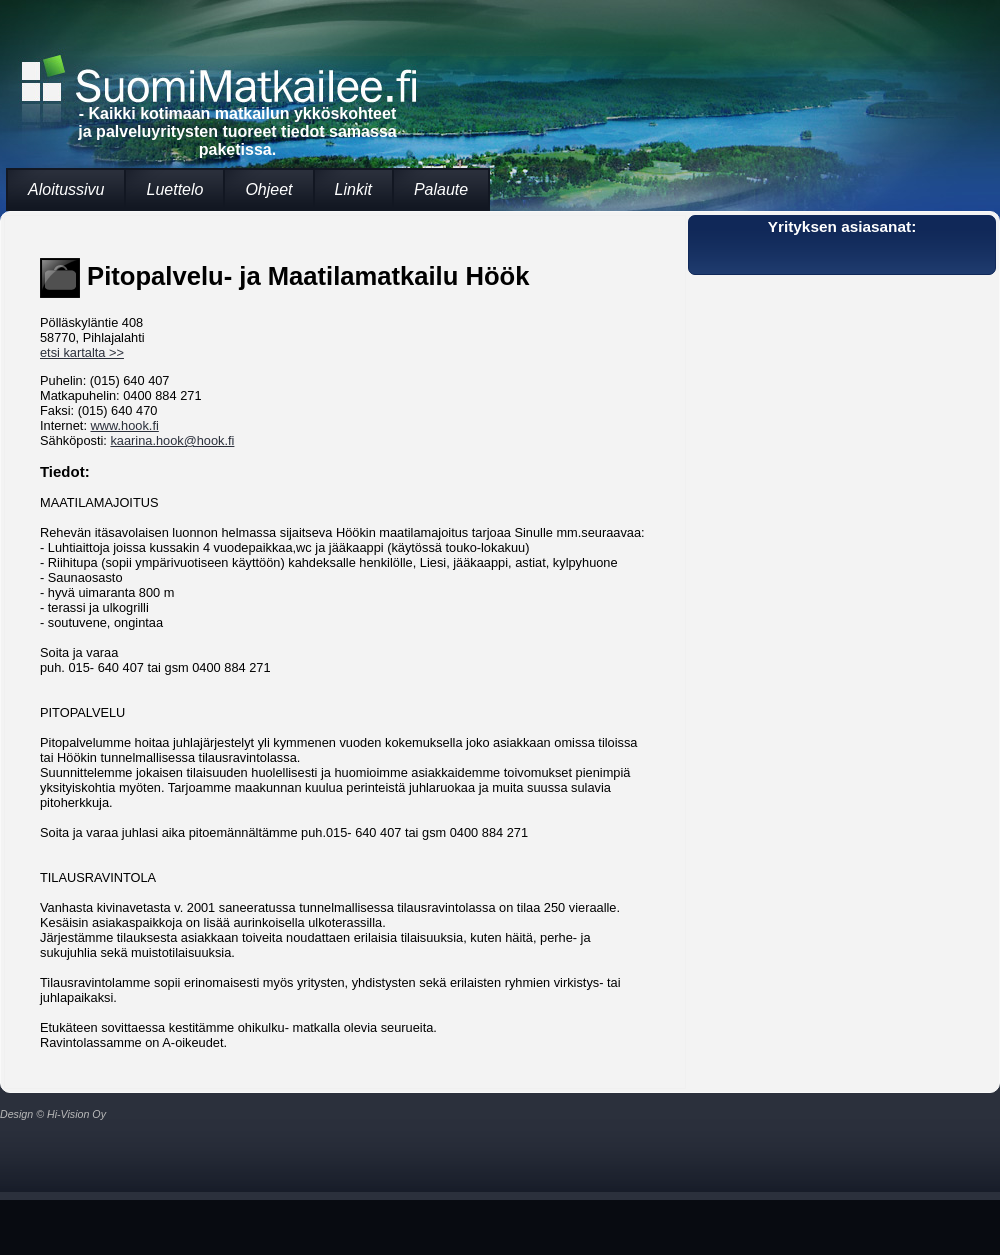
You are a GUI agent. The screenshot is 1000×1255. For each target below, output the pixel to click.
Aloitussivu (66, 189)
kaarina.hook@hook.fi (172, 440)
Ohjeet (268, 189)
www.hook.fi (125, 425)
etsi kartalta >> (82, 352)
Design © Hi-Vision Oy (53, 1114)
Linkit (353, 189)
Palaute (441, 189)
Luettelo (174, 189)
